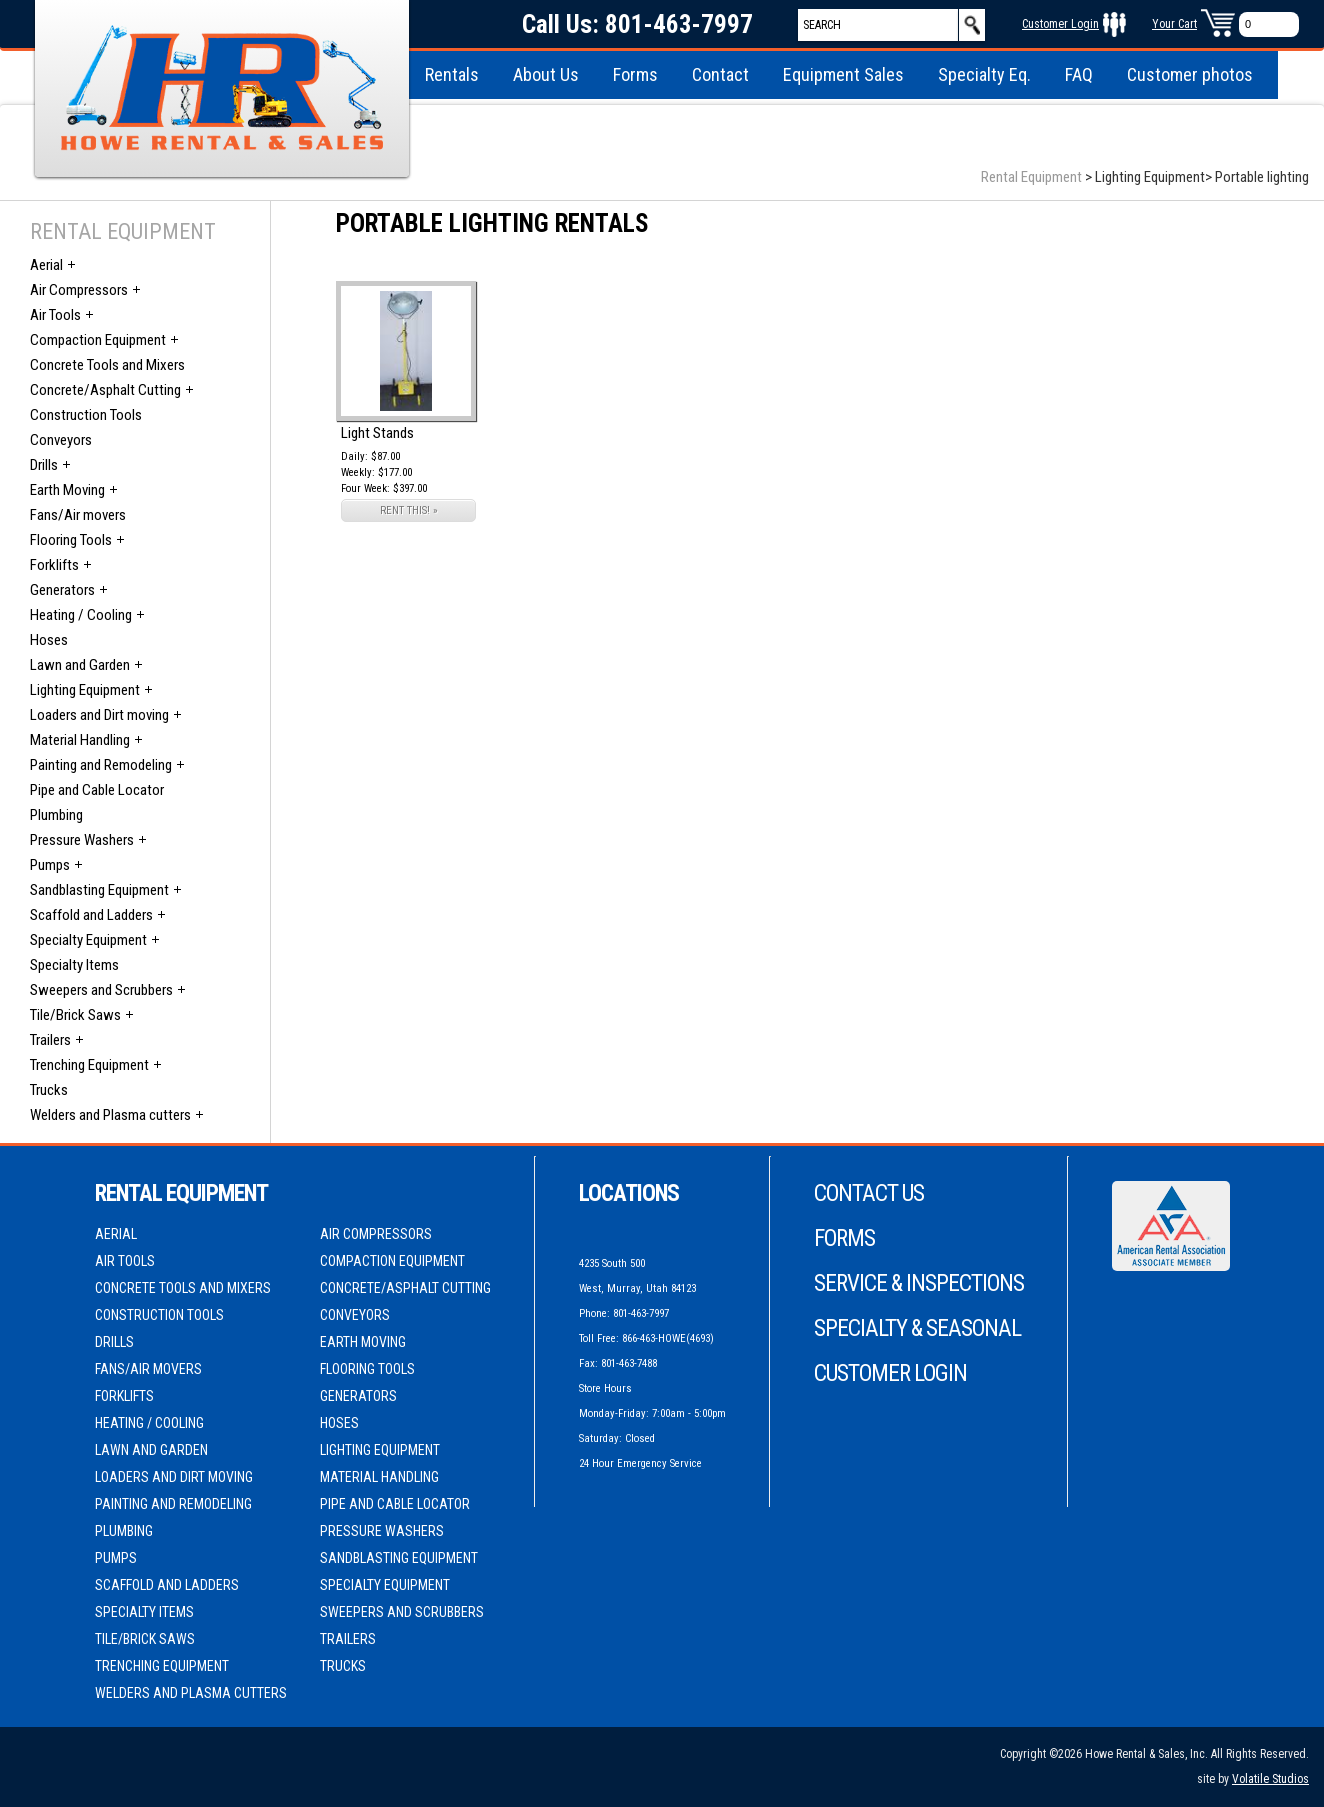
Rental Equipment (1031, 177)
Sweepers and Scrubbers (101, 990)
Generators (62, 590)
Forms (635, 74)
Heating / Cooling (81, 615)
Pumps (50, 865)
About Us (546, 74)
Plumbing (56, 815)
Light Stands (377, 433)
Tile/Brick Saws (75, 1015)
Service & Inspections (919, 1283)
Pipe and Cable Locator (97, 790)
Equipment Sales (843, 74)
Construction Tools (86, 415)
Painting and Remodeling (101, 765)
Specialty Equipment (88, 940)
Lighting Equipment (85, 690)
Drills (44, 465)
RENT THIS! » (409, 510)
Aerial (46, 265)
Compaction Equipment (98, 340)
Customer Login (1060, 24)
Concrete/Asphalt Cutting (105, 390)
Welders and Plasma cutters (110, 1115)
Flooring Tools (71, 540)
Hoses (49, 640)
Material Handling (80, 740)
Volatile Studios (1270, 1779)
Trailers (50, 1040)
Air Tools (55, 315)
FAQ (1079, 74)
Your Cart (1174, 24)
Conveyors (61, 440)
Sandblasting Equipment (99, 890)
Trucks (49, 1090)
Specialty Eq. (984, 74)
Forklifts (54, 565)
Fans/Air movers (78, 515)
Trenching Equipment (89, 1065)
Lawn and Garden (80, 665)
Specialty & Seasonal (917, 1328)
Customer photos (1190, 74)
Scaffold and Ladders (91, 915)
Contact (720, 74)
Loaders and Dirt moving (99, 715)
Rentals (452, 74)
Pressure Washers (82, 840)
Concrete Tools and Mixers (107, 365)
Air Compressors (79, 290)
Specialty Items (74, 965)
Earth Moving (67, 490)
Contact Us (869, 1193)
